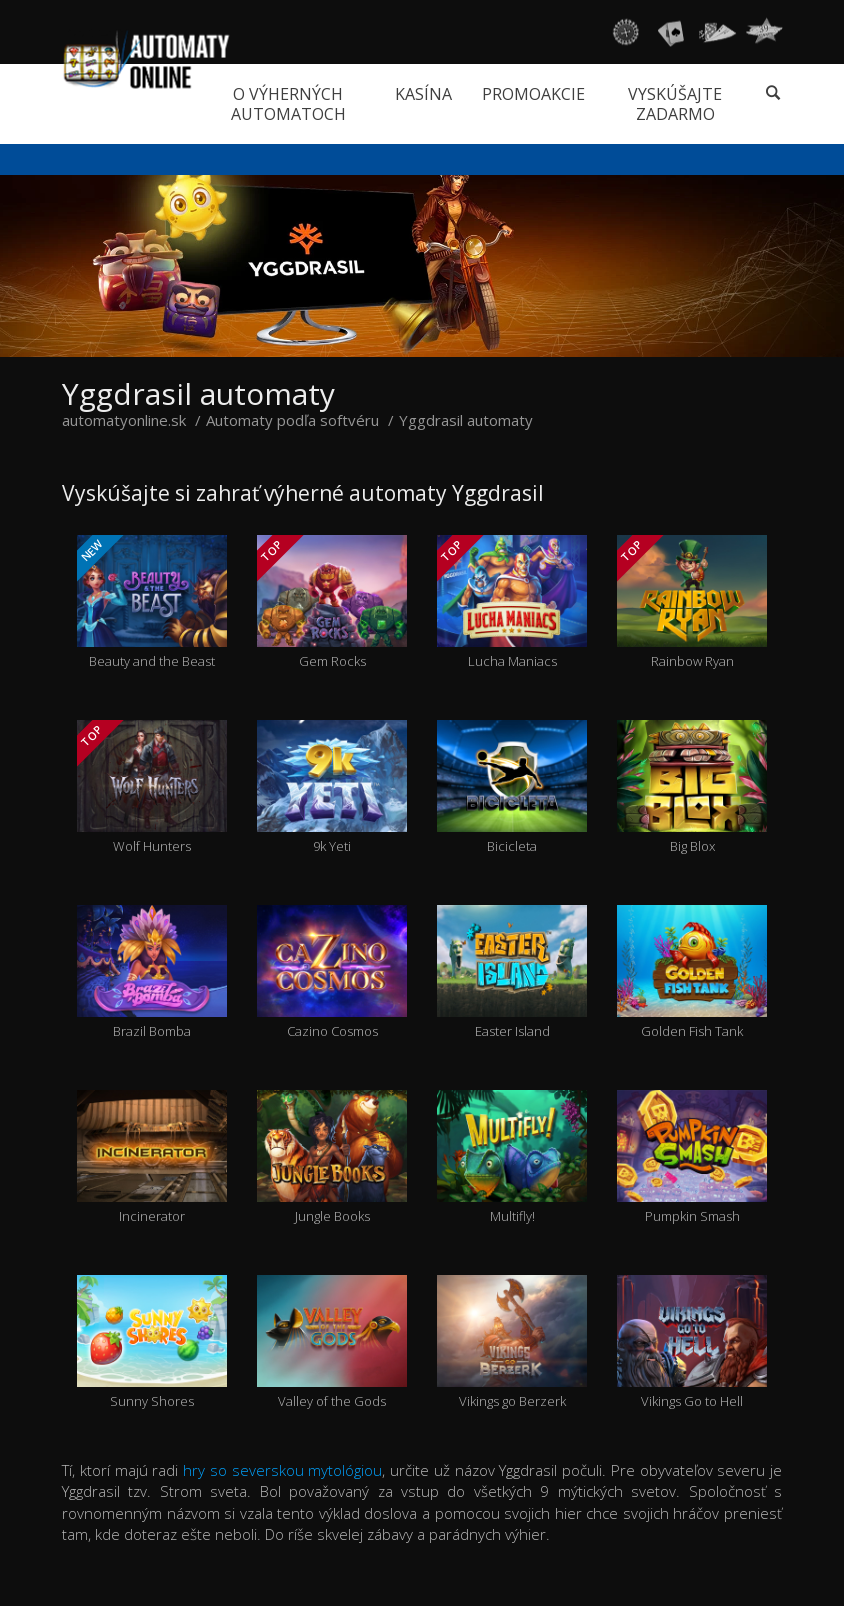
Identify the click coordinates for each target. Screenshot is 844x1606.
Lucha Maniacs (512, 603)
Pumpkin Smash (692, 1158)
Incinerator (152, 1158)
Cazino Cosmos (332, 973)
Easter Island (512, 973)
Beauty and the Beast (152, 603)
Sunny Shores (152, 1343)
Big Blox (692, 788)
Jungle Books (332, 1158)
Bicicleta (512, 788)
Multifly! (512, 1158)
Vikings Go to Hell (692, 1343)
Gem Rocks (332, 603)
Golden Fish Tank (692, 973)
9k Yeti (332, 788)
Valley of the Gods (332, 1343)
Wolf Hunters (152, 788)
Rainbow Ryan (692, 603)
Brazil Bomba (152, 973)
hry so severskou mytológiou (282, 1470)
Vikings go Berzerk (512, 1343)
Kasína (423, 94)
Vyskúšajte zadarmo (675, 104)
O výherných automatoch (288, 104)
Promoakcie (533, 94)
